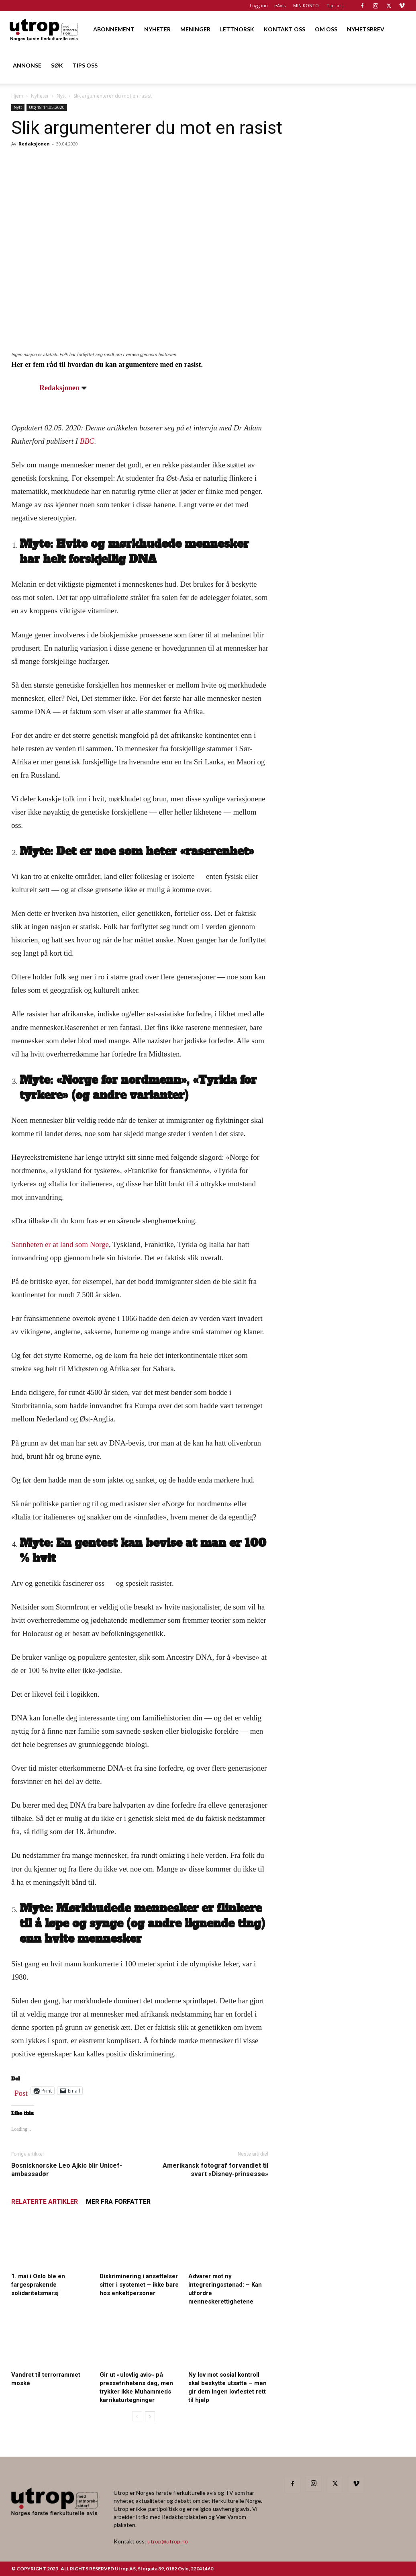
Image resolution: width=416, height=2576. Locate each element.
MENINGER (195, 29)
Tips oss (334, 5)
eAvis (279, 5)
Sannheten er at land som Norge (60, 1244)
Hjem (17, 95)
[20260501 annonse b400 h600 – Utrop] (344, 408)
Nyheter (40, 95)
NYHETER (157, 29)
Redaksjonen (34, 144)
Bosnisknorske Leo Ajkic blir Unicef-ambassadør (66, 2170)
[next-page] (150, 2416)
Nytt (61, 95)
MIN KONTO (306, 5)
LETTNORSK (237, 29)
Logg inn (259, 5)
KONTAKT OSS (284, 29)
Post (21, 2091)
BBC (87, 441)
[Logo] (44, 29)
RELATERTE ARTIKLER (44, 2201)
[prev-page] (137, 2416)
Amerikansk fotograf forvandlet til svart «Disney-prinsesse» (215, 2170)
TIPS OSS (85, 65)
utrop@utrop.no (167, 2541)
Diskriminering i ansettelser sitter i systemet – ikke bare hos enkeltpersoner (139, 2285)
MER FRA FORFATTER (118, 2201)
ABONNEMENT (114, 29)
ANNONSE (27, 65)
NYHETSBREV (365, 29)
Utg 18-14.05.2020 (47, 107)
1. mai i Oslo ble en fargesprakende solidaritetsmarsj (38, 2285)
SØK (57, 65)
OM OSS (326, 29)
